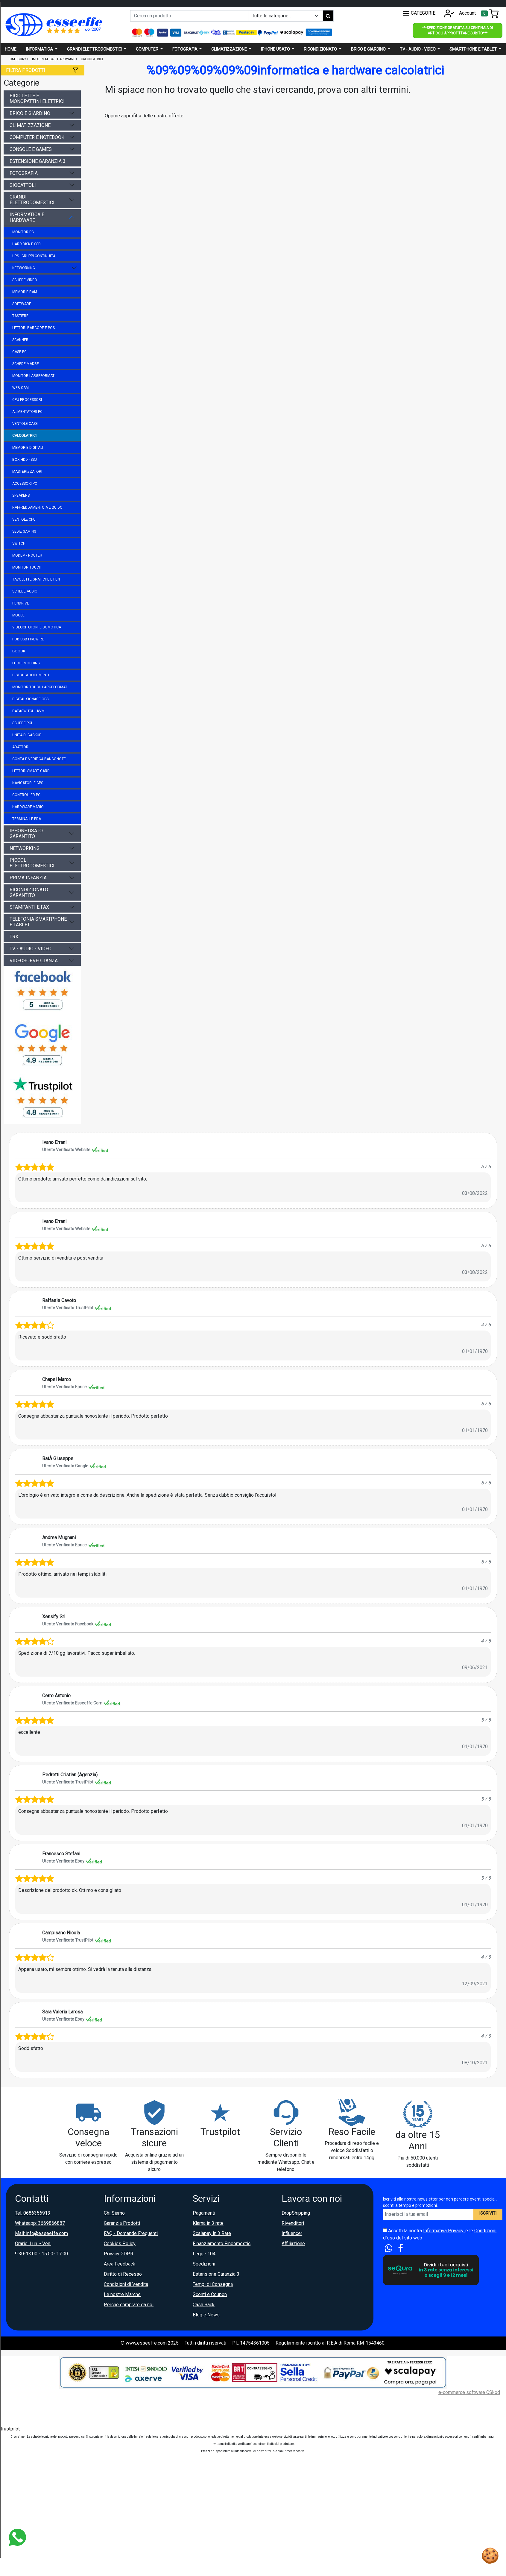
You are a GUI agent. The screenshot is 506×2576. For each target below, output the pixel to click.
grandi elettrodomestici (32, 199)
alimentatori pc (27, 412)
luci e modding (26, 663)
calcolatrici (24, 436)
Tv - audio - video (418, 49)
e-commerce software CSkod (469, 2392)
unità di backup (26, 735)
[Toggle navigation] (489, 13)
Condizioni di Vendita (126, 2284)
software (21, 304)
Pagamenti (204, 2213)
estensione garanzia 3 (38, 161)
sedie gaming (24, 531)
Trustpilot (10, 2429)
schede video (24, 280)
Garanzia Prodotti (122, 2223)
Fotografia (185, 49)
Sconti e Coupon (210, 2294)
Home (10, 49)
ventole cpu (24, 519)
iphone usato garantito (26, 833)
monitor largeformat (33, 376)
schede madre (25, 364)
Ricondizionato (321, 49)
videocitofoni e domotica (36, 627)
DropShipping (296, 2213)
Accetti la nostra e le (439, 2234)
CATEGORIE (418, 13)
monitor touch (26, 567)
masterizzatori (27, 471)
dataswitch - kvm (28, 711)
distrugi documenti (30, 675)
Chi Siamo (114, 2213)
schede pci (22, 723)
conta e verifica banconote (39, 759)
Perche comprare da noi (129, 2304)
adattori (20, 747)
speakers (21, 495)
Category (18, 59)
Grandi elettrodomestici (95, 49)
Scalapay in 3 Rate (212, 2233)
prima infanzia (28, 878)
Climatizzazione (229, 49)
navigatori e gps (27, 783)
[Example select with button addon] (285, 16)
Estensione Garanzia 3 (216, 2274)
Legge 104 (204, 2254)
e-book (18, 651)
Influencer (292, 2233)
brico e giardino (30, 113)
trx (14, 937)
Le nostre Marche (122, 2294)
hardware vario (28, 807)
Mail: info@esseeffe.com (41, 2233)
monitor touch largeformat (39, 687)
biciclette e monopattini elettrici (37, 98)
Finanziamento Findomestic (221, 2243)
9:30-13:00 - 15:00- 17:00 (41, 2254)
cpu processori (27, 400)
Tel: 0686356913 (32, 2213)
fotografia (24, 173)
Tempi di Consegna (213, 2284)
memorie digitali (27, 448)
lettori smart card (31, 771)
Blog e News (206, 2315)
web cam (20, 388)
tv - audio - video (30, 948)
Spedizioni (204, 2264)
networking (23, 268)
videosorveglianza (34, 960)
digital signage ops (30, 699)
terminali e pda (26, 819)
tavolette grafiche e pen (36, 579)
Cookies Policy (120, 2243)
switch (18, 543)
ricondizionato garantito (29, 892)
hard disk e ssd (26, 244)
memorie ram (24, 292)
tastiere (20, 316)
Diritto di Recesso (123, 2274)
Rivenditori (293, 2223)
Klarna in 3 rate (208, 2223)
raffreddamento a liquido (37, 507)
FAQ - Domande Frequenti (131, 2233)
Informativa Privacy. (444, 2230)
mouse (18, 615)
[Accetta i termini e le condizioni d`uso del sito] (385, 2230)
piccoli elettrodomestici (32, 863)
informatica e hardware (27, 217)
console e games (31, 149)
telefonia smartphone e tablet (38, 922)
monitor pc (23, 232)
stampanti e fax (29, 907)
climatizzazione (30, 125)
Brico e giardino (369, 49)
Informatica (40, 49)
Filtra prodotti (25, 70)
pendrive (20, 603)
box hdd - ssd (24, 459)
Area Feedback (119, 2264)
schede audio (24, 591)
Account (458, 13)
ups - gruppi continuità (33, 256)
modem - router (27, 555)
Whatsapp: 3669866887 (40, 2223)
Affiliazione (293, 2243)
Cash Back (204, 2304)
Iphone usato (276, 49)
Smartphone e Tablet (473, 49)
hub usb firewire (28, 639)
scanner (20, 340)
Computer (147, 49)
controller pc (26, 795)
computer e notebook (37, 137)
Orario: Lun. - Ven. (33, 2243)
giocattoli (23, 185)
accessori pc (24, 483)
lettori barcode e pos (33, 328)
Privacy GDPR (118, 2254)
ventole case (25, 424)
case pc (19, 352)
